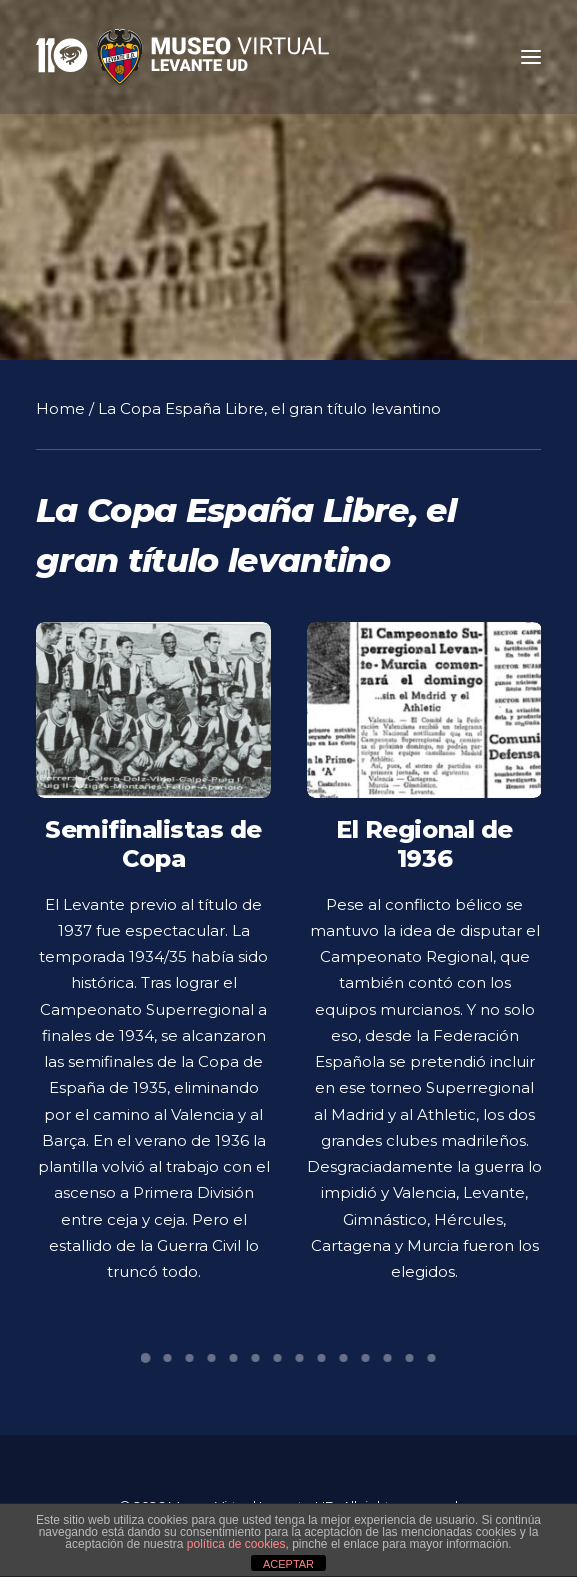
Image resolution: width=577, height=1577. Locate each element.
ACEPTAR (288, 1564)
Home (60, 408)
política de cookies (236, 1544)
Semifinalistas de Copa (153, 844)
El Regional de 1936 (424, 859)
